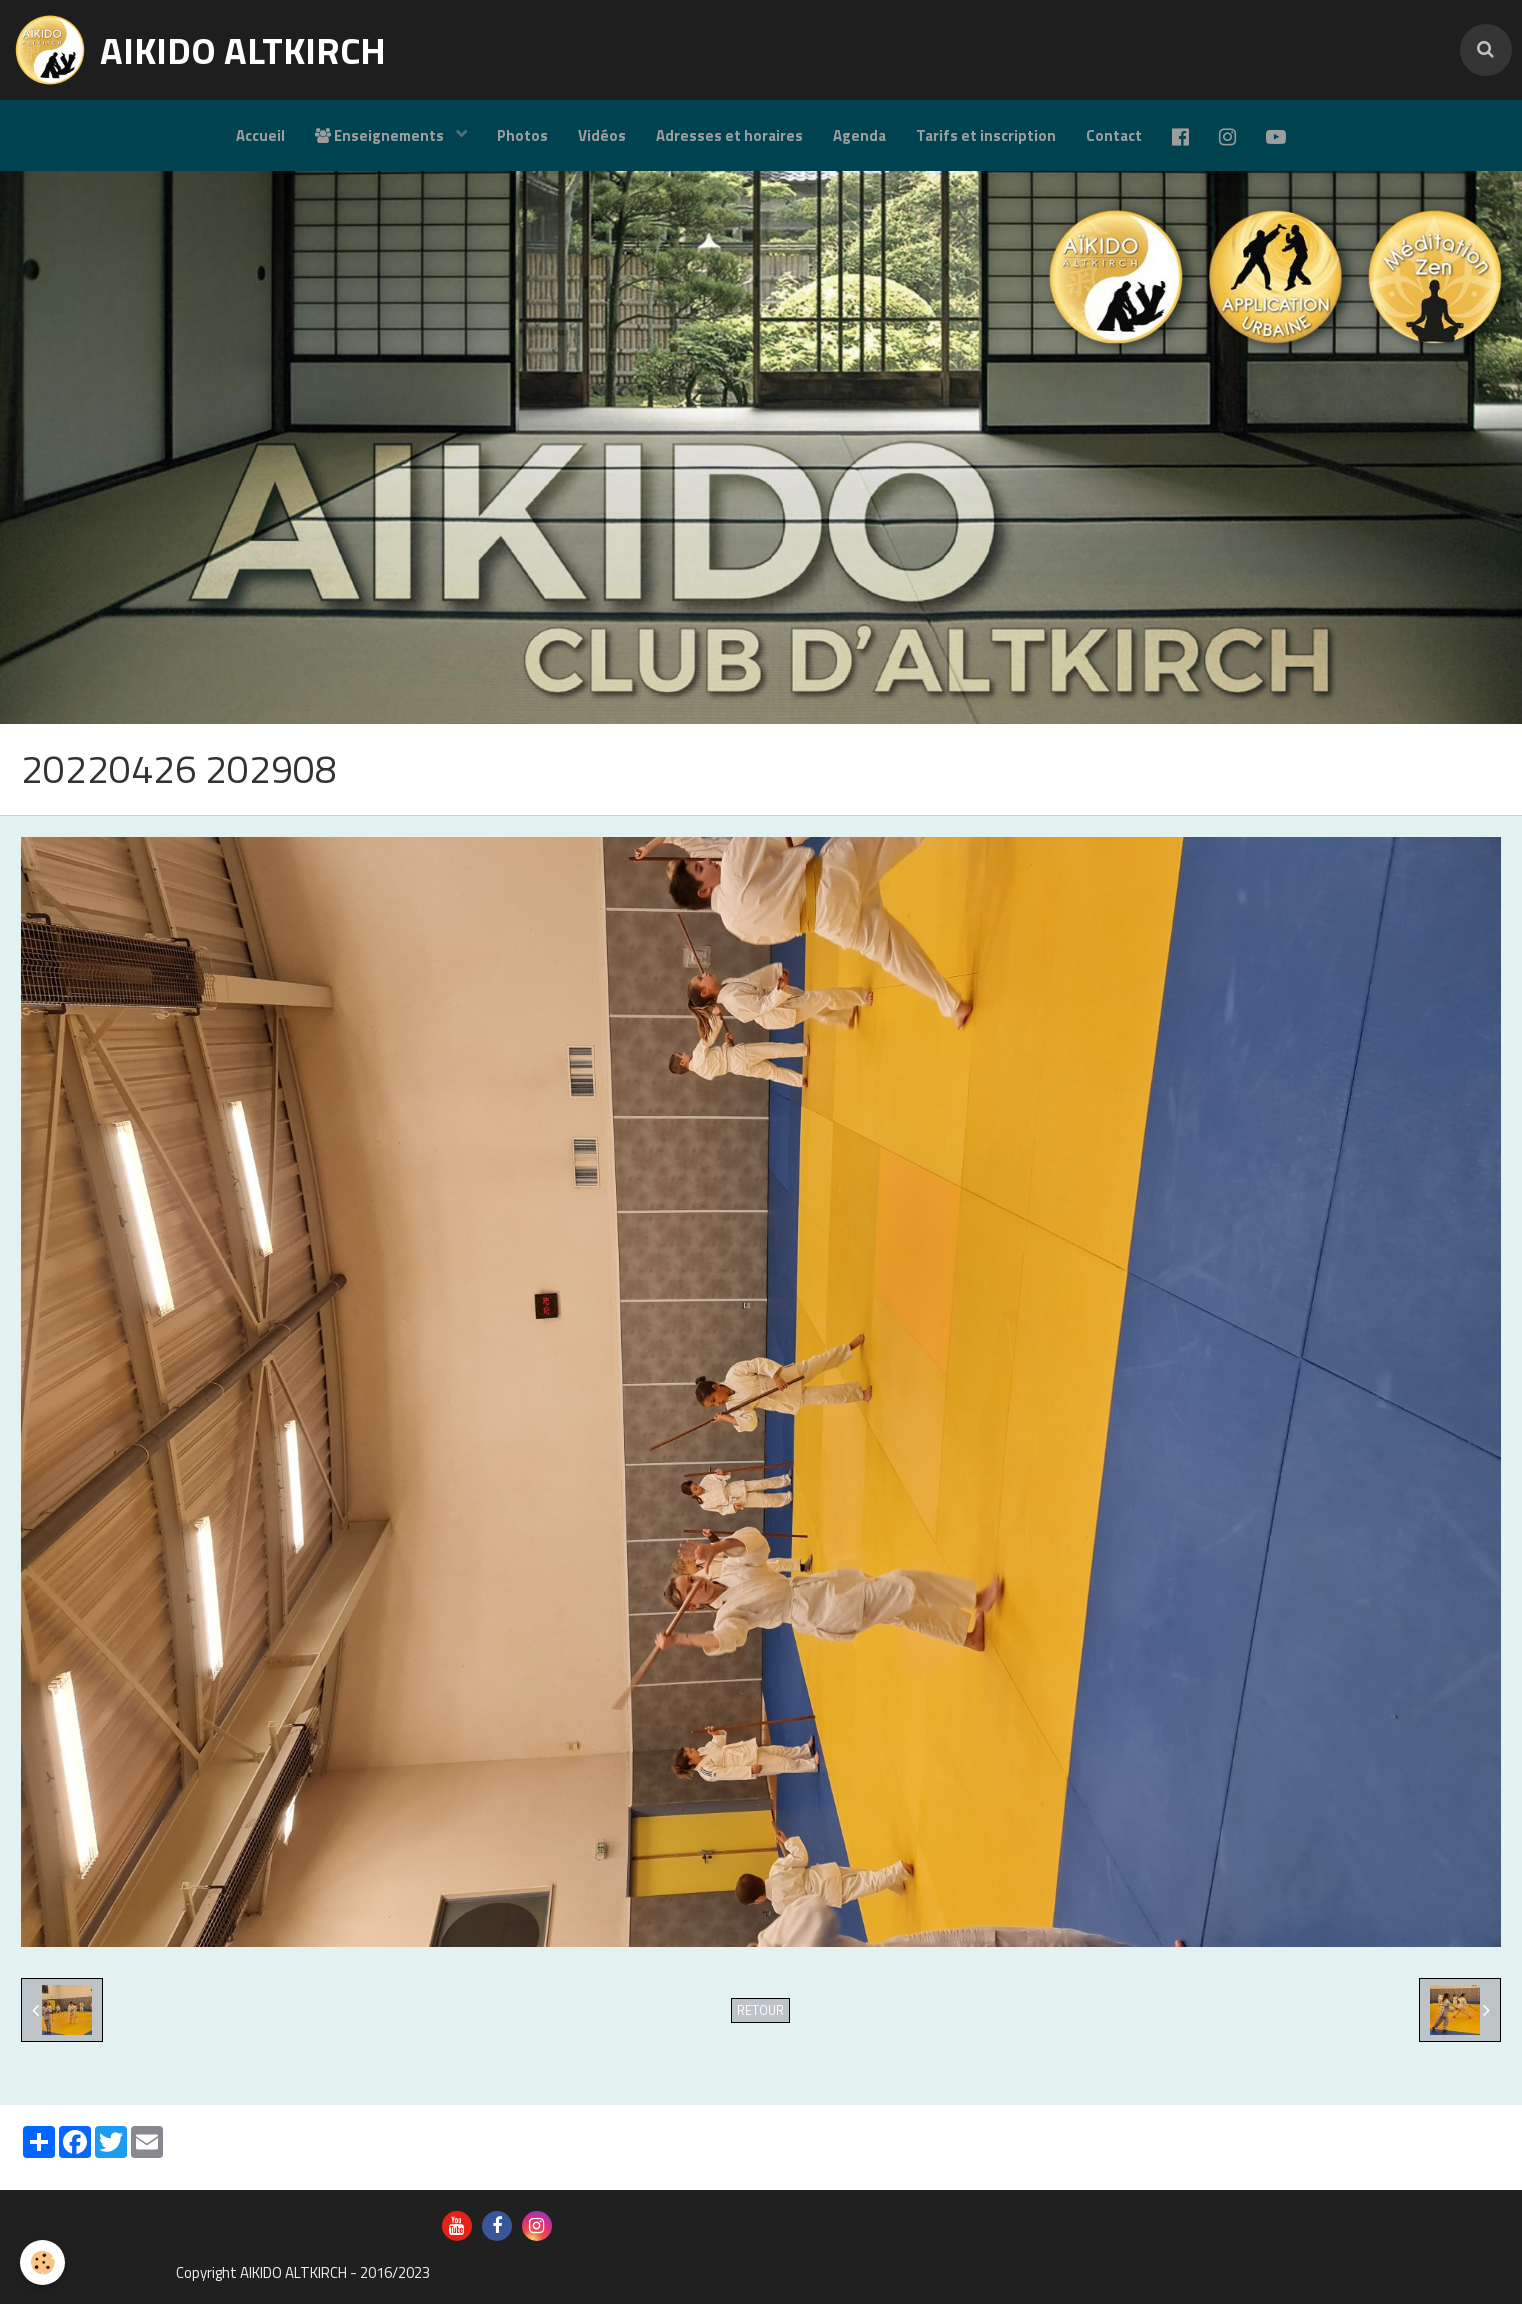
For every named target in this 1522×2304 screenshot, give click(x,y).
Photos (522, 135)
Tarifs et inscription (986, 135)
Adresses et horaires (729, 135)
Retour (760, 2010)
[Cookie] (42, 2262)
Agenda (859, 135)
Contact (1114, 135)
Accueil (260, 135)
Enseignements (381, 135)
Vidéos (602, 135)
